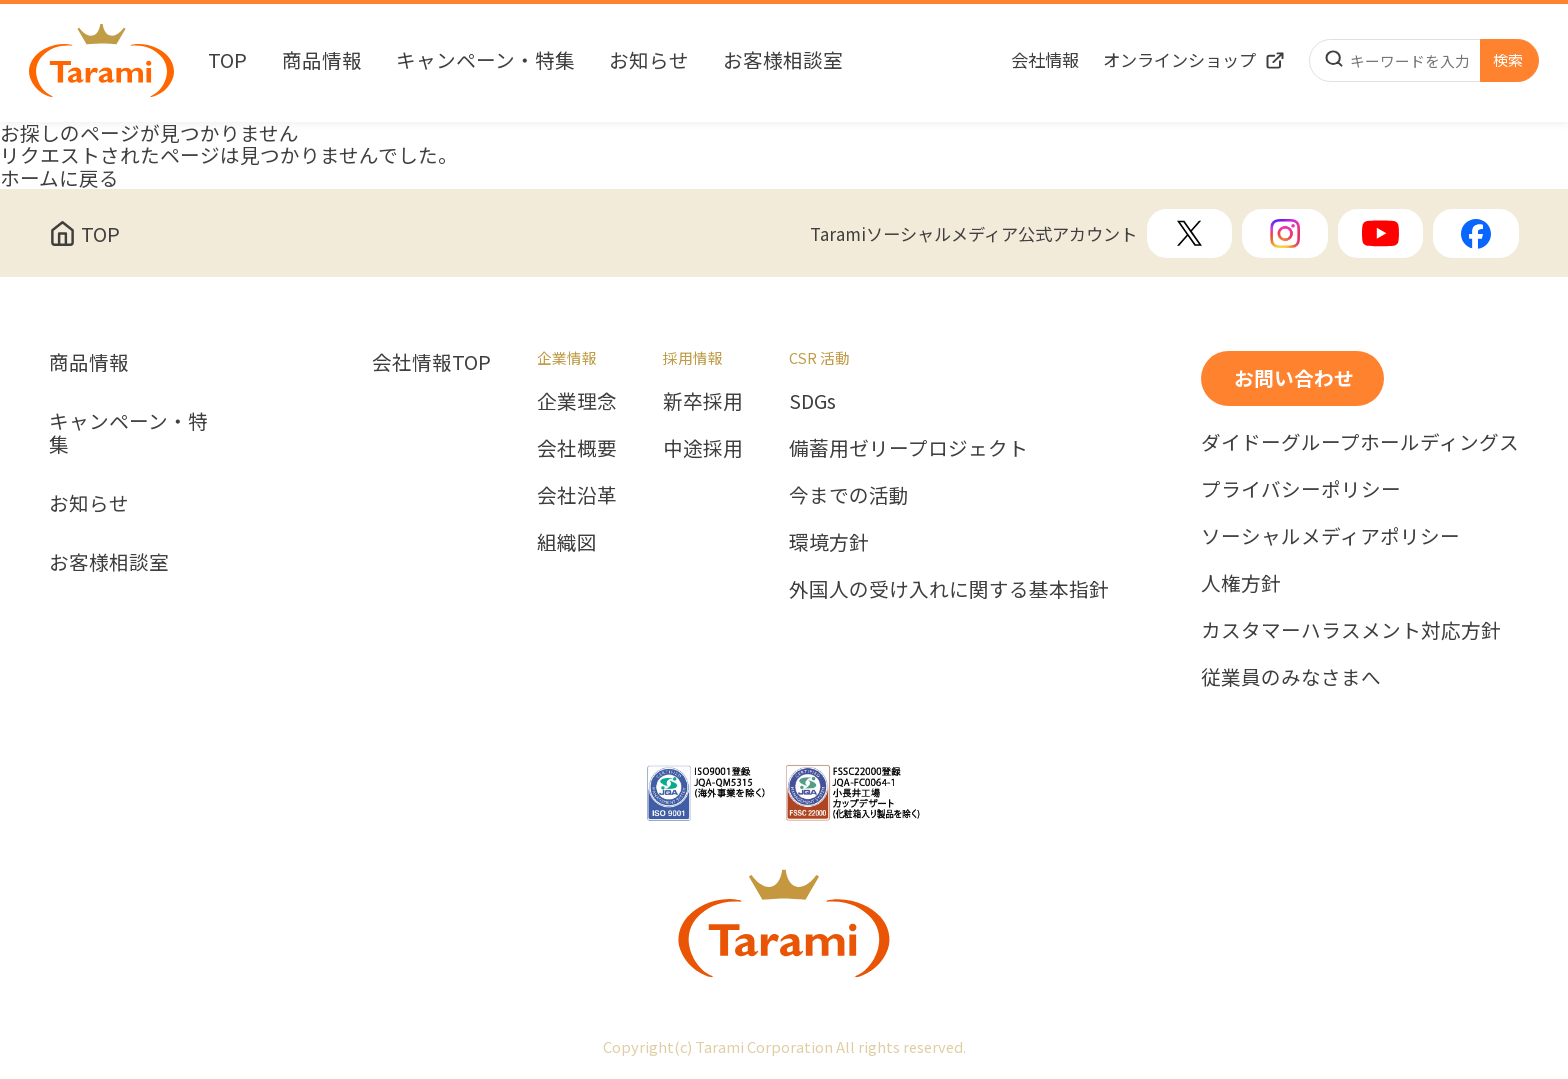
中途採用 (703, 448)
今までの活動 (849, 495)
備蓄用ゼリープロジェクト (908, 448)
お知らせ (649, 61)
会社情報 (1045, 60)
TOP (227, 61)
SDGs (812, 401)
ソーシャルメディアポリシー (1330, 536)
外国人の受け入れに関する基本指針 (949, 589)
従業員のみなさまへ (1291, 677)
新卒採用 (703, 401)
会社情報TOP (431, 362)
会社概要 (577, 448)
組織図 (567, 542)
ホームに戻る (59, 177)
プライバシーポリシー (1301, 489)
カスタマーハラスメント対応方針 (1351, 630)
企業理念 (577, 401)
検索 (1508, 59)
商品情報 (322, 61)
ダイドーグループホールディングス (1360, 442)
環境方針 (829, 542)
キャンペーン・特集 (485, 61)
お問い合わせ (1294, 377)
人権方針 (1241, 583)
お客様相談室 (783, 61)
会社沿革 (577, 495)
